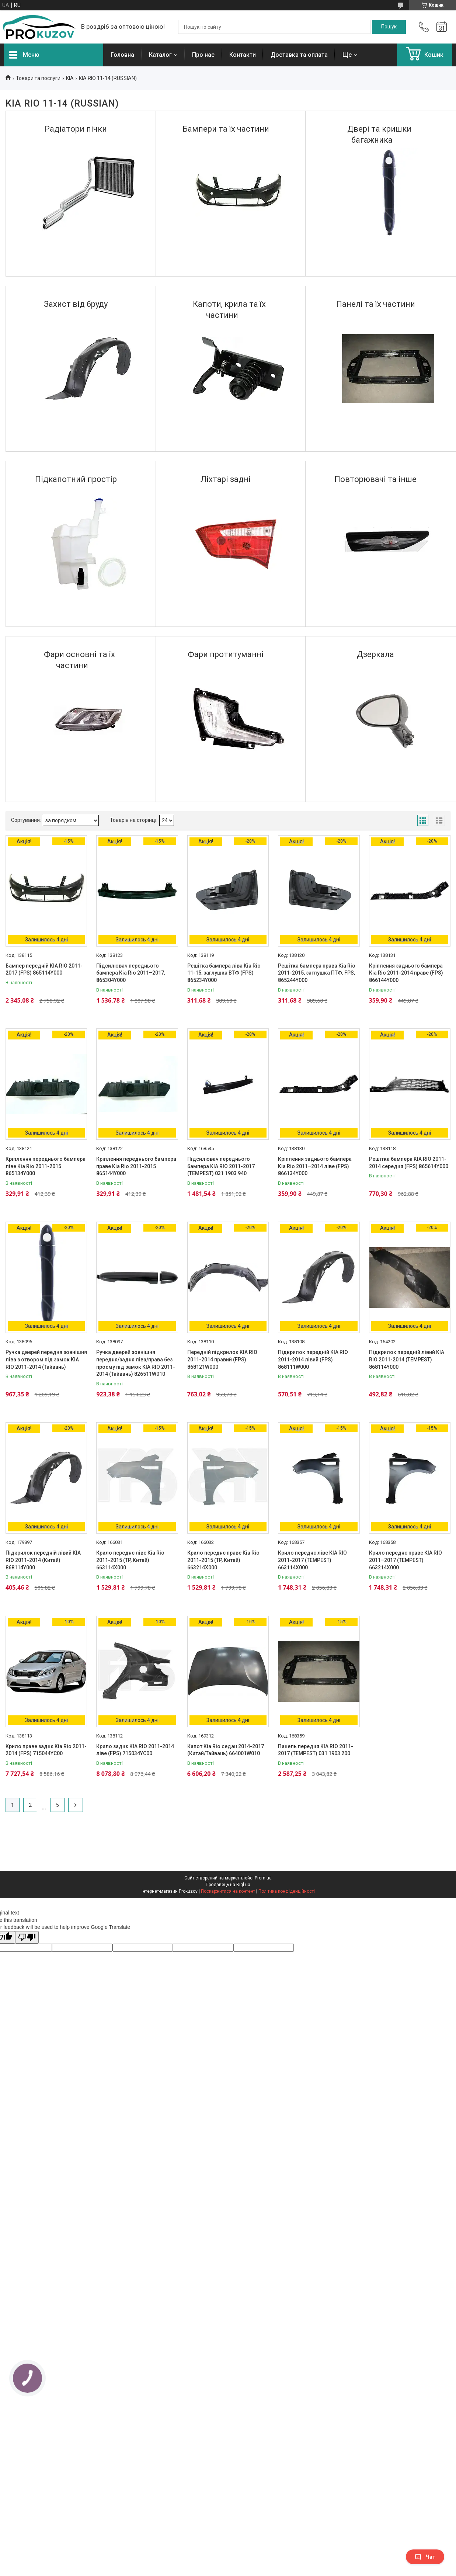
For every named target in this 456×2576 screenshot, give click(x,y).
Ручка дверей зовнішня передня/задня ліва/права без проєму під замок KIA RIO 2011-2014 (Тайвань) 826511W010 (135, 1363)
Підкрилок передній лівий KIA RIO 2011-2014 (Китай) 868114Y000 (43, 1560)
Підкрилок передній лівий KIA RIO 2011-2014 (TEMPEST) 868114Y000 (406, 1359)
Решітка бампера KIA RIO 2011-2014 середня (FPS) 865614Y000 (408, 1162)
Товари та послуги (38, 78)
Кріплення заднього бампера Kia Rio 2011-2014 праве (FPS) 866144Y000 (406, 973)
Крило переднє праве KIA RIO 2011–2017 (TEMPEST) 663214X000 (405, 1560)
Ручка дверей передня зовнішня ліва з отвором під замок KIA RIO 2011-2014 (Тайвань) (46, 1359)
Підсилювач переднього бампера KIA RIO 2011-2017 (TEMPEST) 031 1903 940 (221, 1166)
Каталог (160, 54)
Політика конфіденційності (286, 1891)
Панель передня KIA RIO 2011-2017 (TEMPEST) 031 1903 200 (315, 1750)
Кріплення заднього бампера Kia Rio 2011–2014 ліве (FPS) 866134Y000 (315, 1166)
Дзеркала (375, 654)
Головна (122, 54)
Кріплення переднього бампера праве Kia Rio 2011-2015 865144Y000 (136, 1166)
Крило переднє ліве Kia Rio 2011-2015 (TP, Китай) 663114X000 (130, 1560)
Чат (425, 2557)
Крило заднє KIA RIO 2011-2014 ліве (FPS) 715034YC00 (135, 1750)
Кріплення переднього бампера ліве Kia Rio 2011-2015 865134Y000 (46, 1166)
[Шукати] (389, 27)
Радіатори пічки (76, 128)
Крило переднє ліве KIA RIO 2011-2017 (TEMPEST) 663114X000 (312, 1560)
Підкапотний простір (76, 479)
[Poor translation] (27, 1937)
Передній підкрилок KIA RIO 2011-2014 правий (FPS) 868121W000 (222, 1359)
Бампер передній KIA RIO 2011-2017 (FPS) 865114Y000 (44, 969)
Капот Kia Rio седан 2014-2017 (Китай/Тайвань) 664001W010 (225, 1750)
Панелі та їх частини (375, 304)
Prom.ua (263, 1878)
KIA (70, 78)
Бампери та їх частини (225, 128)
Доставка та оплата (299, 54)
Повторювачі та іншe (375, 479)
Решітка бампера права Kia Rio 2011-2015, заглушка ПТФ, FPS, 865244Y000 (316, 973)
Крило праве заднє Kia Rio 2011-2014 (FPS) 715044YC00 (46, 1750)
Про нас (203, 54)
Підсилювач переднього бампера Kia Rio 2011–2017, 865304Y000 (130, 973)
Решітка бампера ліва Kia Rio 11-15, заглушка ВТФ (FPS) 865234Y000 (224, 973)
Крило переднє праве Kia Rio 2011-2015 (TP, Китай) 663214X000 (223, 1560)
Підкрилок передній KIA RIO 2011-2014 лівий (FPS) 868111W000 (313, 1359)
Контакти (242, 54)
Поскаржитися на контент (228, 1891)
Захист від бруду (76, 304)
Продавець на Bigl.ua (228, 1884)
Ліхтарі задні (226, 479)
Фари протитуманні (226, 654)
